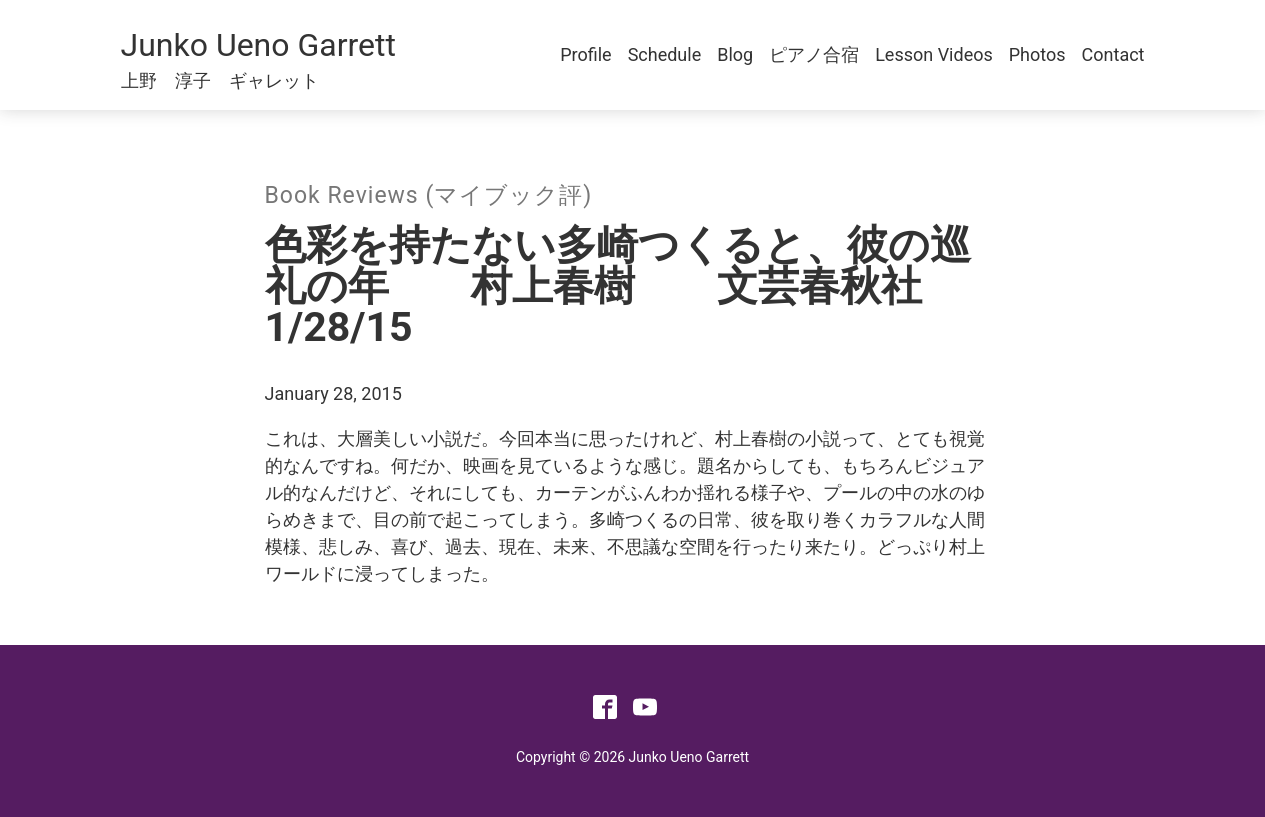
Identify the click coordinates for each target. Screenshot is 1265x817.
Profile (585, 54)
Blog (735, 54)
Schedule (665, 54)
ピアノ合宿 (814, 54)
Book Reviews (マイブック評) (429, 195)
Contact (1113, 54)
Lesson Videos (934, 54)
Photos (1037, 54)
